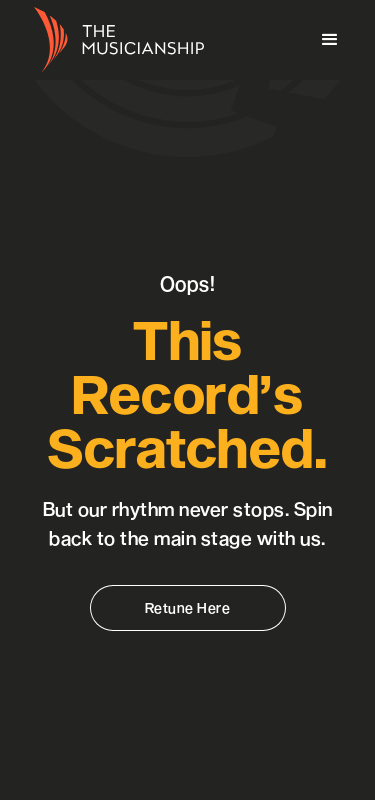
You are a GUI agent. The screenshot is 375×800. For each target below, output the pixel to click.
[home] (114, 40)
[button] (330, 40)
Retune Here (188, 607)
